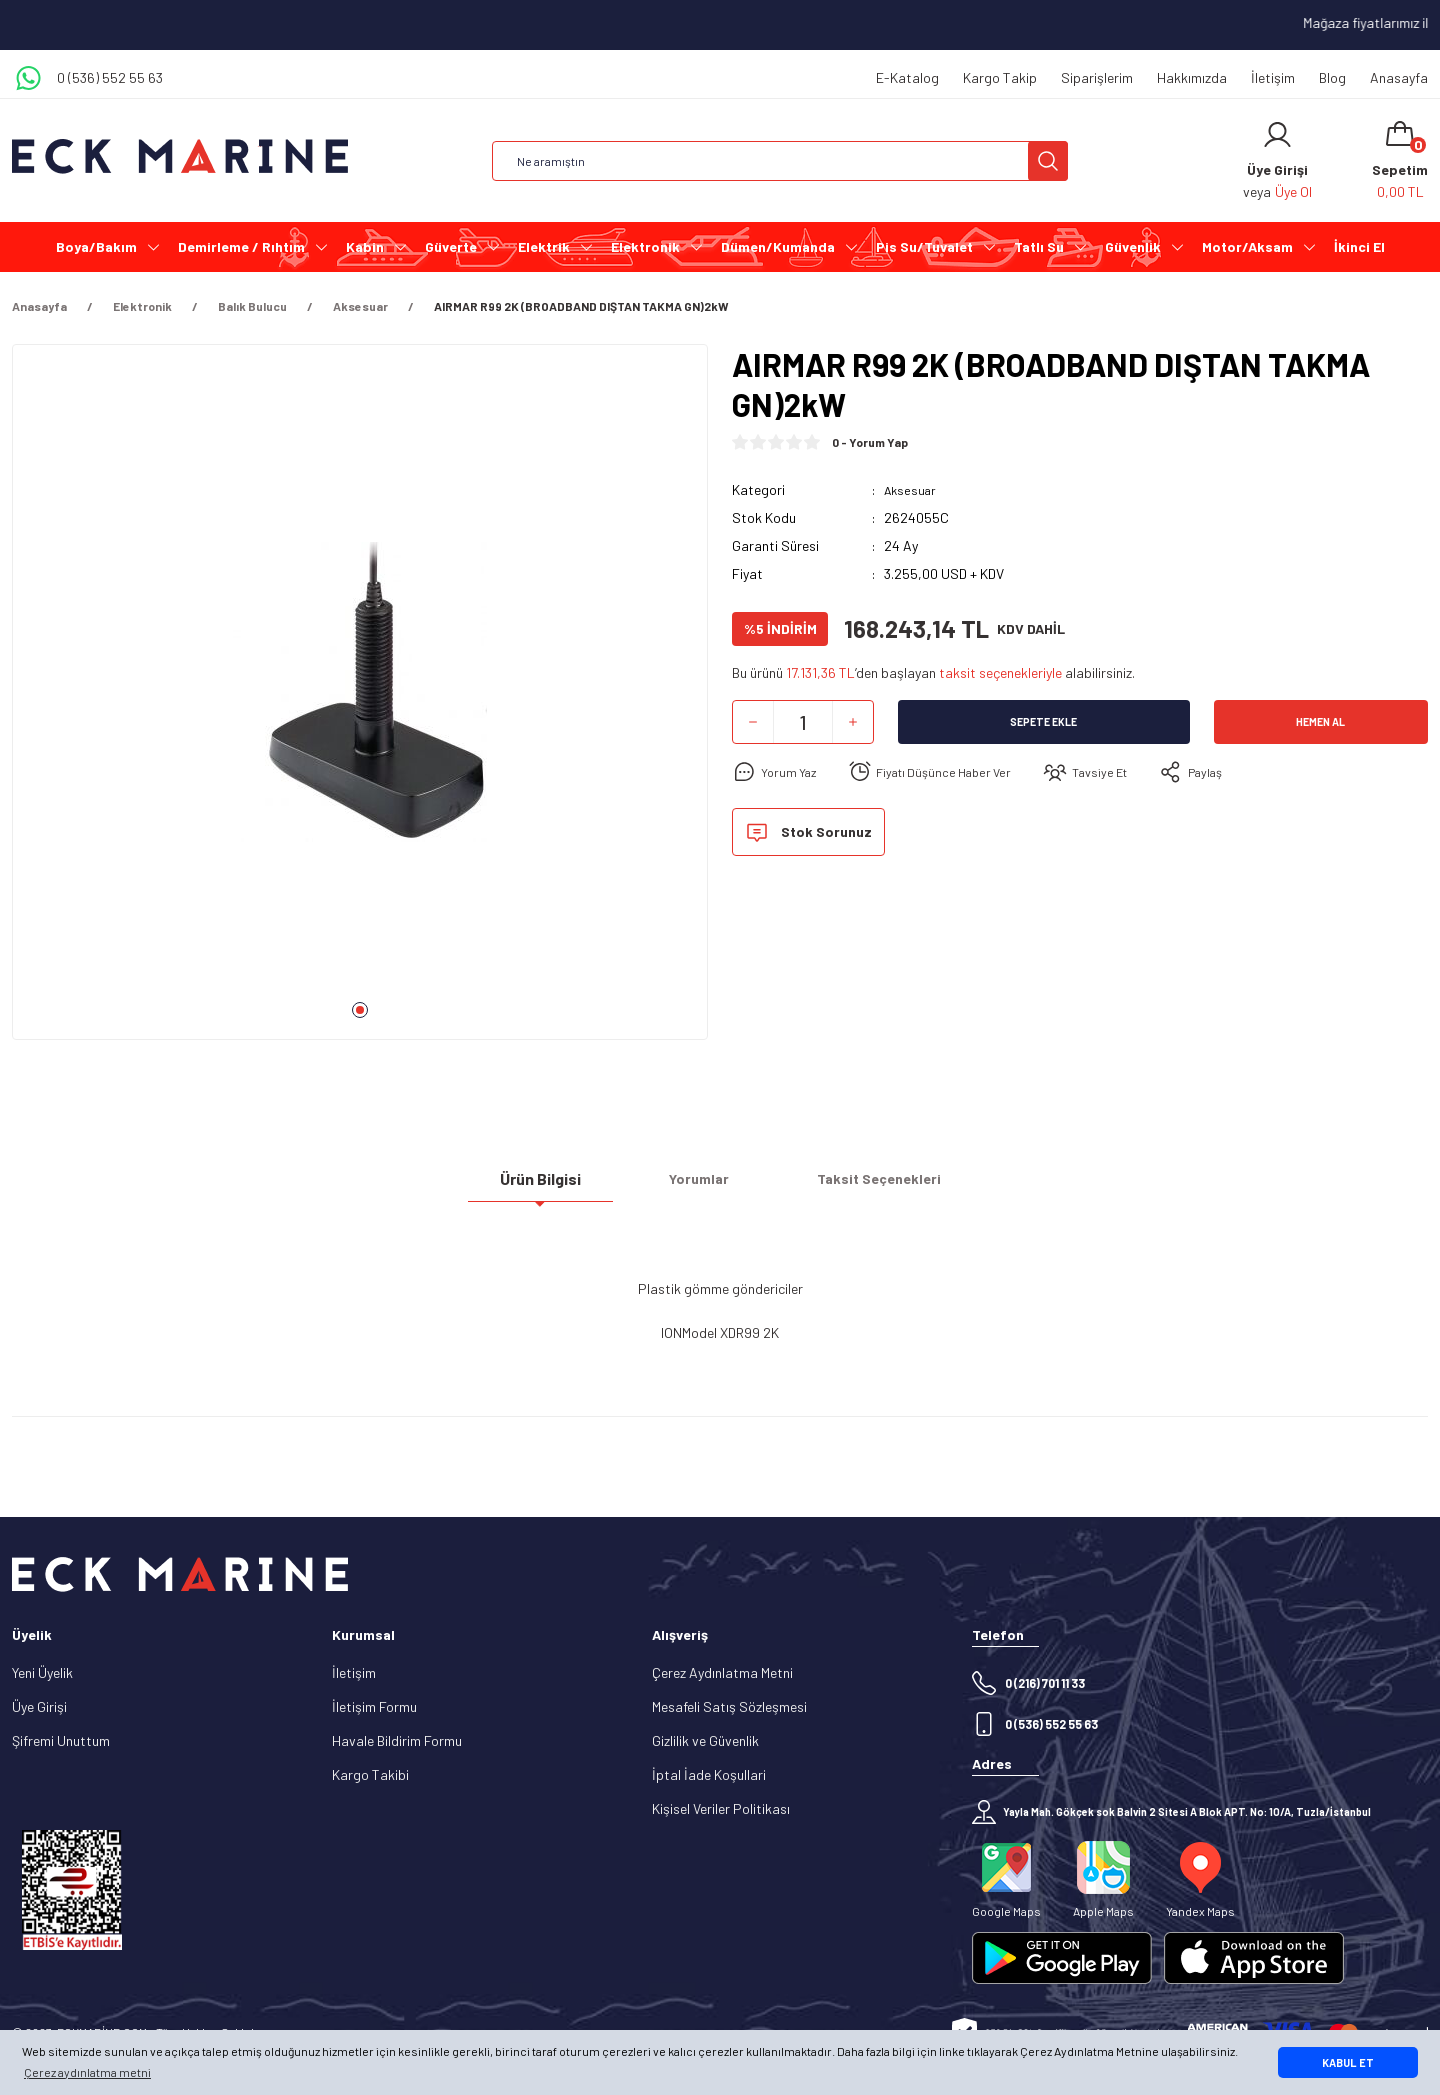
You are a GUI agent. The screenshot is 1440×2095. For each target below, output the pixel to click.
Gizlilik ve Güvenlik (705, 1740)
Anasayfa (1399, 77)
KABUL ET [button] (1348, 2062)
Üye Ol (1293, 191)
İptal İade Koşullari (709, 1774)
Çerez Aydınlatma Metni (722, 1672)
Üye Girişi (39, 1706)
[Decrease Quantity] (753, 722)
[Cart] (1400, 161)
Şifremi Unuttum (61, 1740)
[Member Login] (1277, 135)
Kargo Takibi (370, 1774)
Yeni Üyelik (42, 1672)
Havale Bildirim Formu (397, 1740)
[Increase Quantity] (853, 722)
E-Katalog (907, 77)
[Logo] (180, 156)
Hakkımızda (1192, 77)
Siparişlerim (1097, 77)
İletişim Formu (374, 1706)
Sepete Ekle (1044, 722)
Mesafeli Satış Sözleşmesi (729, 1706)
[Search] (780, 161)
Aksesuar (912, 489)
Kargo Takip (1000, 77)
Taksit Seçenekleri (879, 1186)
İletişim (1273, 77)
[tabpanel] (360, 700)
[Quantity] (803, 722)
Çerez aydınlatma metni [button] (87, 2072)
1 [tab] (360, 1010)
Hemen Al (1321, 722)
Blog (1332, 77)
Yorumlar (699, 1186)
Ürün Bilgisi (540, 1186)
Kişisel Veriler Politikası (721, 1808)
